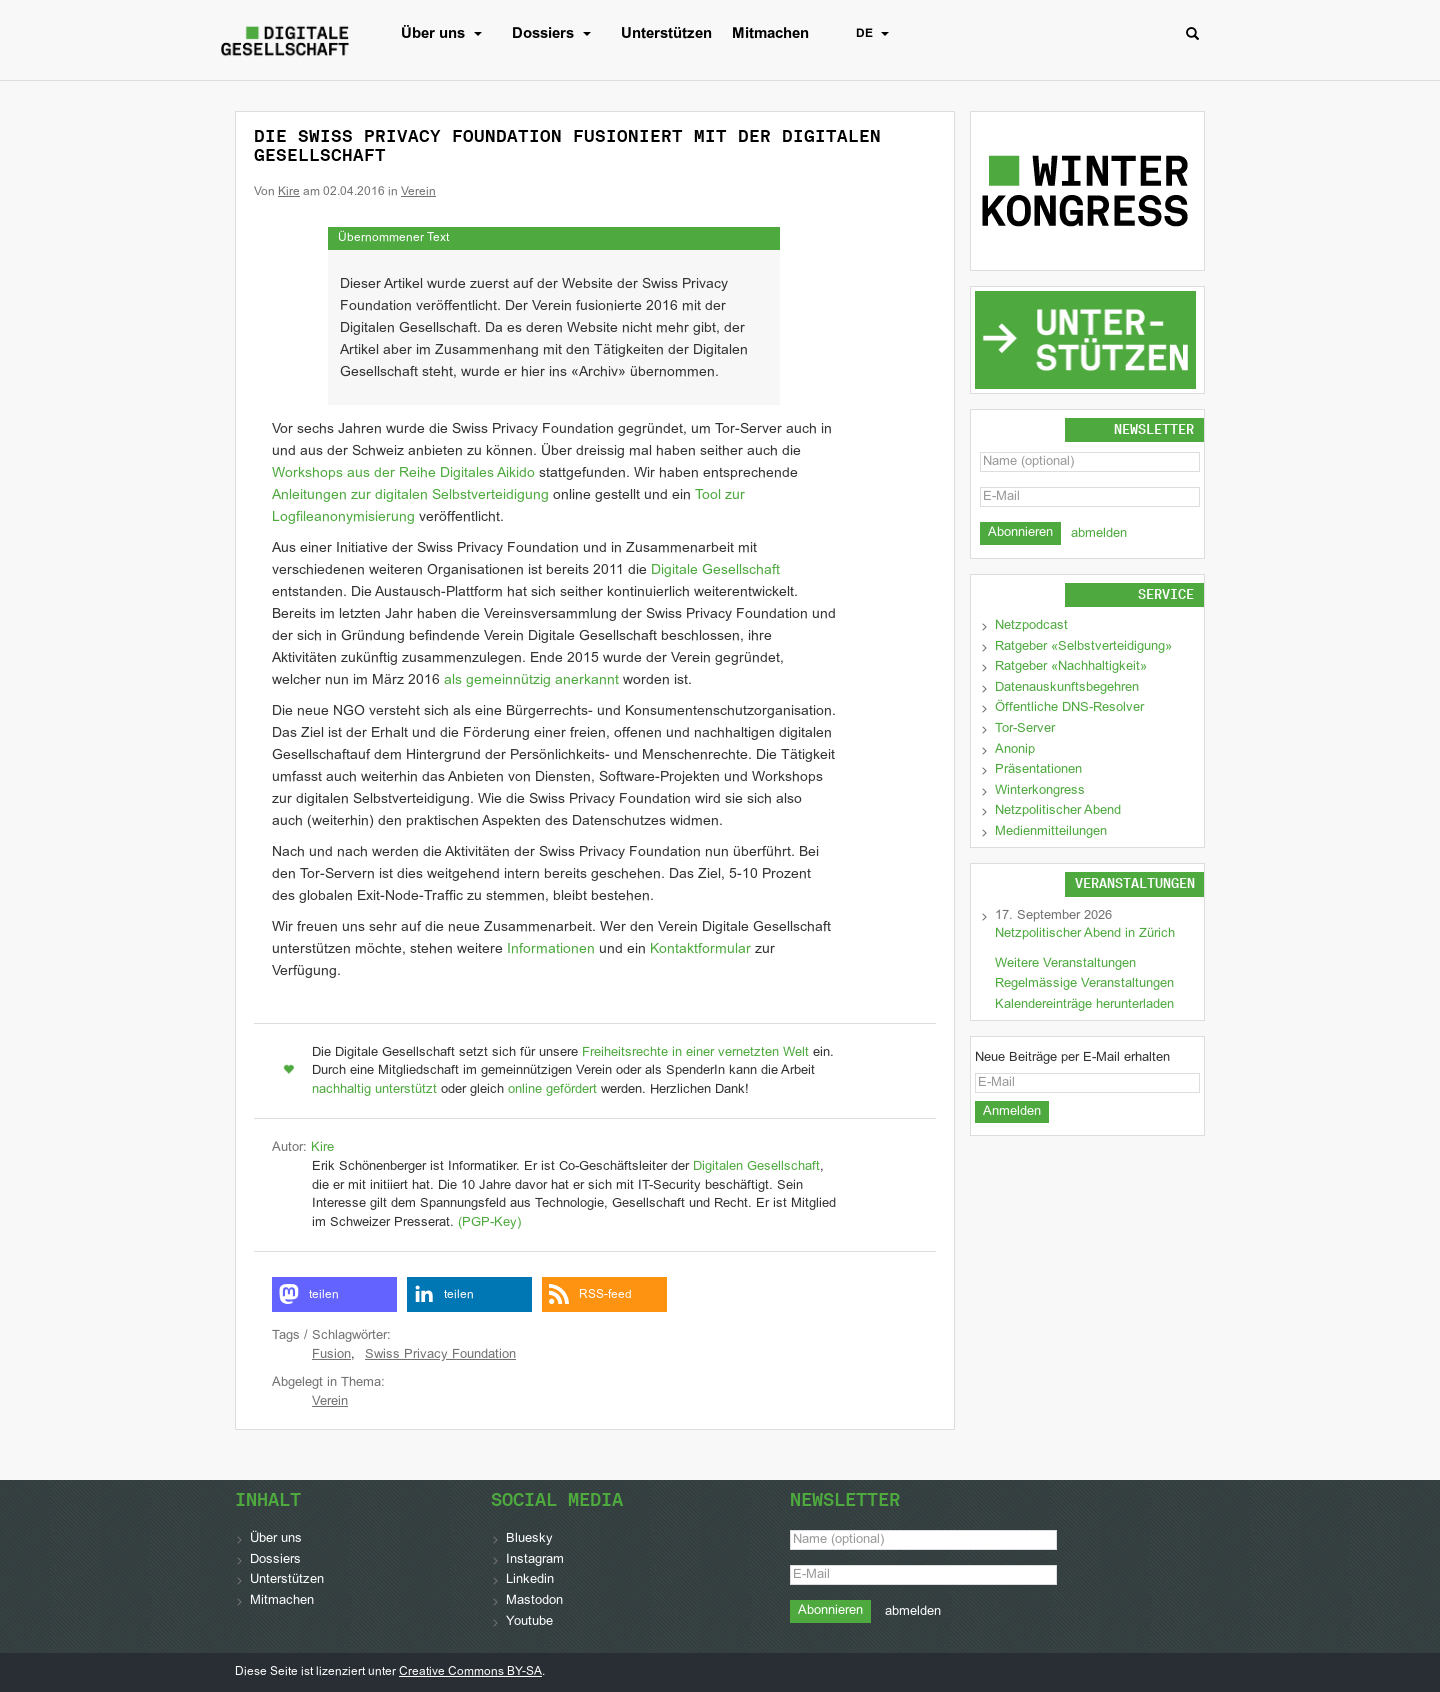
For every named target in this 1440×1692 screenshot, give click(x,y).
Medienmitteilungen (1051, 832)
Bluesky (529, 1539)
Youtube (529, 1622)
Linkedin (530, 1580)
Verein (418, 192)
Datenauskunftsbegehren (1067, 688)
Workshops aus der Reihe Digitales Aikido (403, 473)
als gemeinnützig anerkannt (531, 680)
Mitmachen (770, 34)
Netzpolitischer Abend (1058, 811)
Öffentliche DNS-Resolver (1069, 708)
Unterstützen (666, 34)
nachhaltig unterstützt (374, 1090)
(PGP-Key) (489, 1223)
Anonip (1015, 750)
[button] (334, 1294)
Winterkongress (1040, 791)
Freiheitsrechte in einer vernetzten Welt (695, 1053)
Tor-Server (1025, 729)
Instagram (535, 1560)
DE (877, 34)
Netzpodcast (1031, 626)
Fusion (331, 1355)
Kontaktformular (700, 949)
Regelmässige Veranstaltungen (1084, 984)
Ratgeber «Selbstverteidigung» (1083, 647)
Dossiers (556, 34)
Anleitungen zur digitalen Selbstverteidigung (410, 495)
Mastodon (534, 1601)
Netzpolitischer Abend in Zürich (1085, 934)
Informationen (551, 949)
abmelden (1099, 534)
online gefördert (552, 1090)
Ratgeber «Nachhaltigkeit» (1071, 667)
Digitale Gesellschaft (715, 570)
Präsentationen (1038, 770)
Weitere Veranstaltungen (1065, 964)
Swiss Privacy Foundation (440, 1355)
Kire (289, 192)
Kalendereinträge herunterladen (1084, 1005)
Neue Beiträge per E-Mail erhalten (1072, 1058)
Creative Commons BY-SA (470, 1672)
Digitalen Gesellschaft (756, 1167)
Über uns (446, 34)
